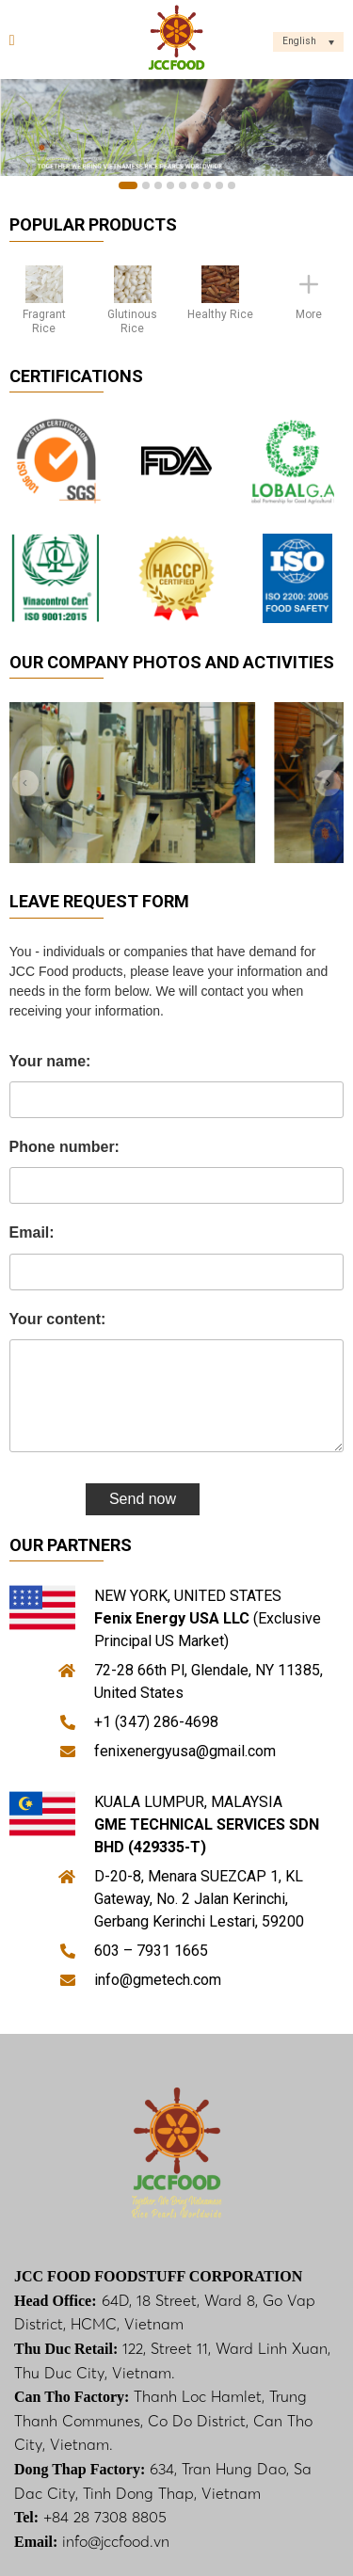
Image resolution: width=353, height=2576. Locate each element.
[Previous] (25, 782)
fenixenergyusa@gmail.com (185, 1751)
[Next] (327, 782)
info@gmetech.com (157, 1980)
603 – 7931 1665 (151, 1951)
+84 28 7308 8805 (105, 2516)
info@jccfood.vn (115, 2541)
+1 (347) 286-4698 (156, 1722)
